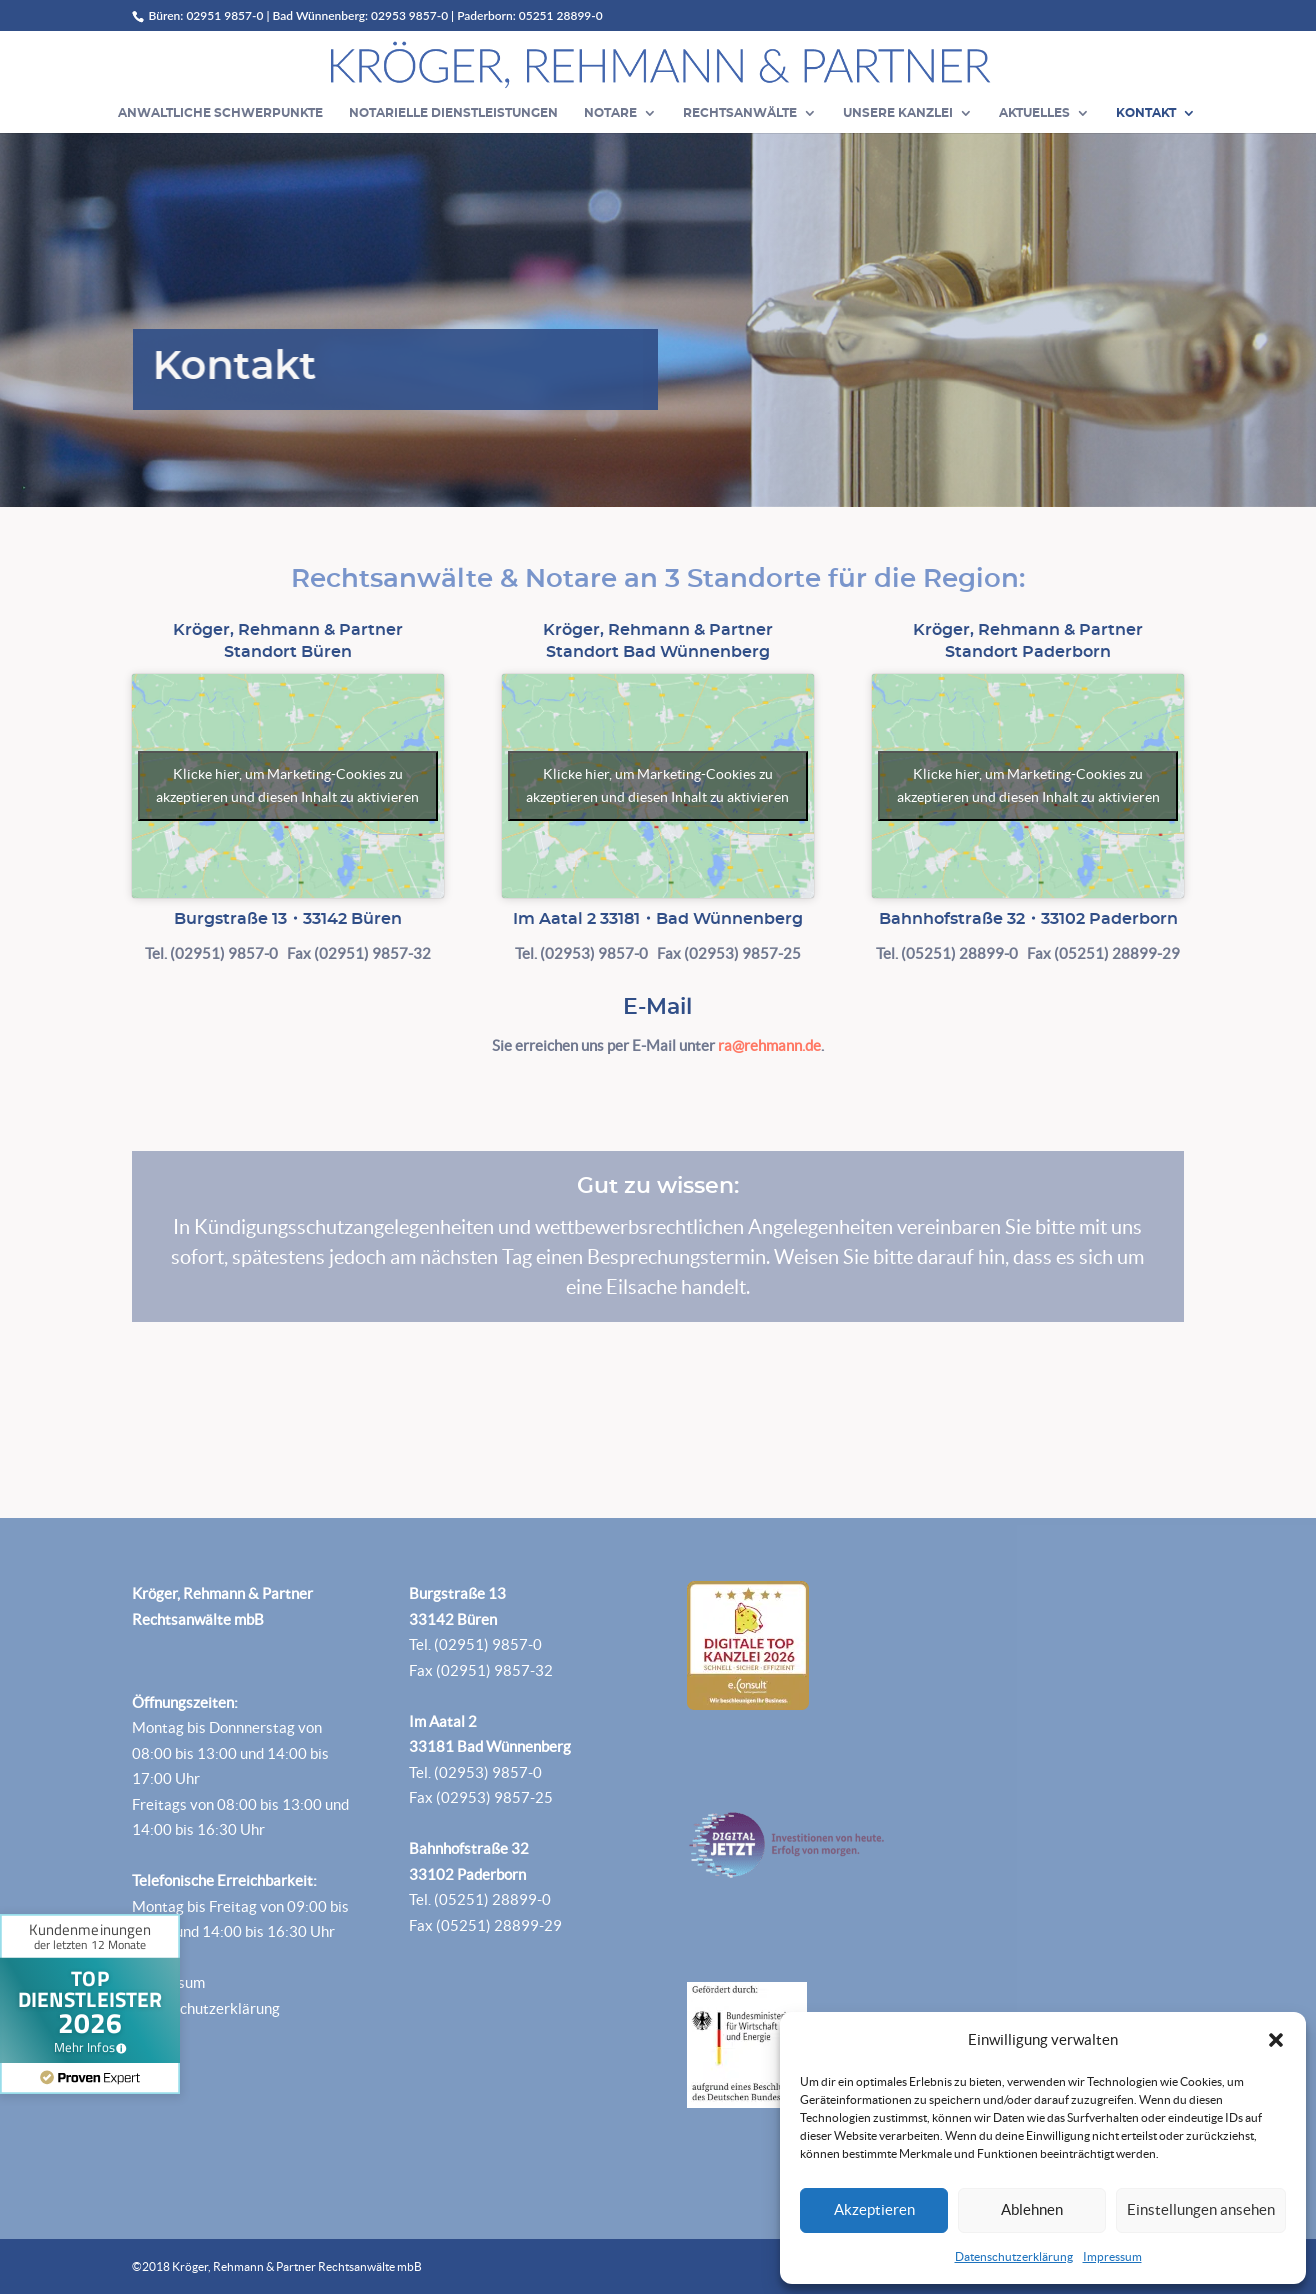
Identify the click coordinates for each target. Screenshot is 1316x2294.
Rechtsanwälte (740, 113)
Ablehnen (1032, 2209)
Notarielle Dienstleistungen (453, 113)
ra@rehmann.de (769, 1045)
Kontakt (1146, 113)
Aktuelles (1034, 113)
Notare (610, 113)
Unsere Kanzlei (898, 113)
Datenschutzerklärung (1014, 2256)
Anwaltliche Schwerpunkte (220, 113)
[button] (1276, 2040)
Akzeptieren (874, 2209)
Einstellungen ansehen (1201, 2209)
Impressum (1112, 2256)
